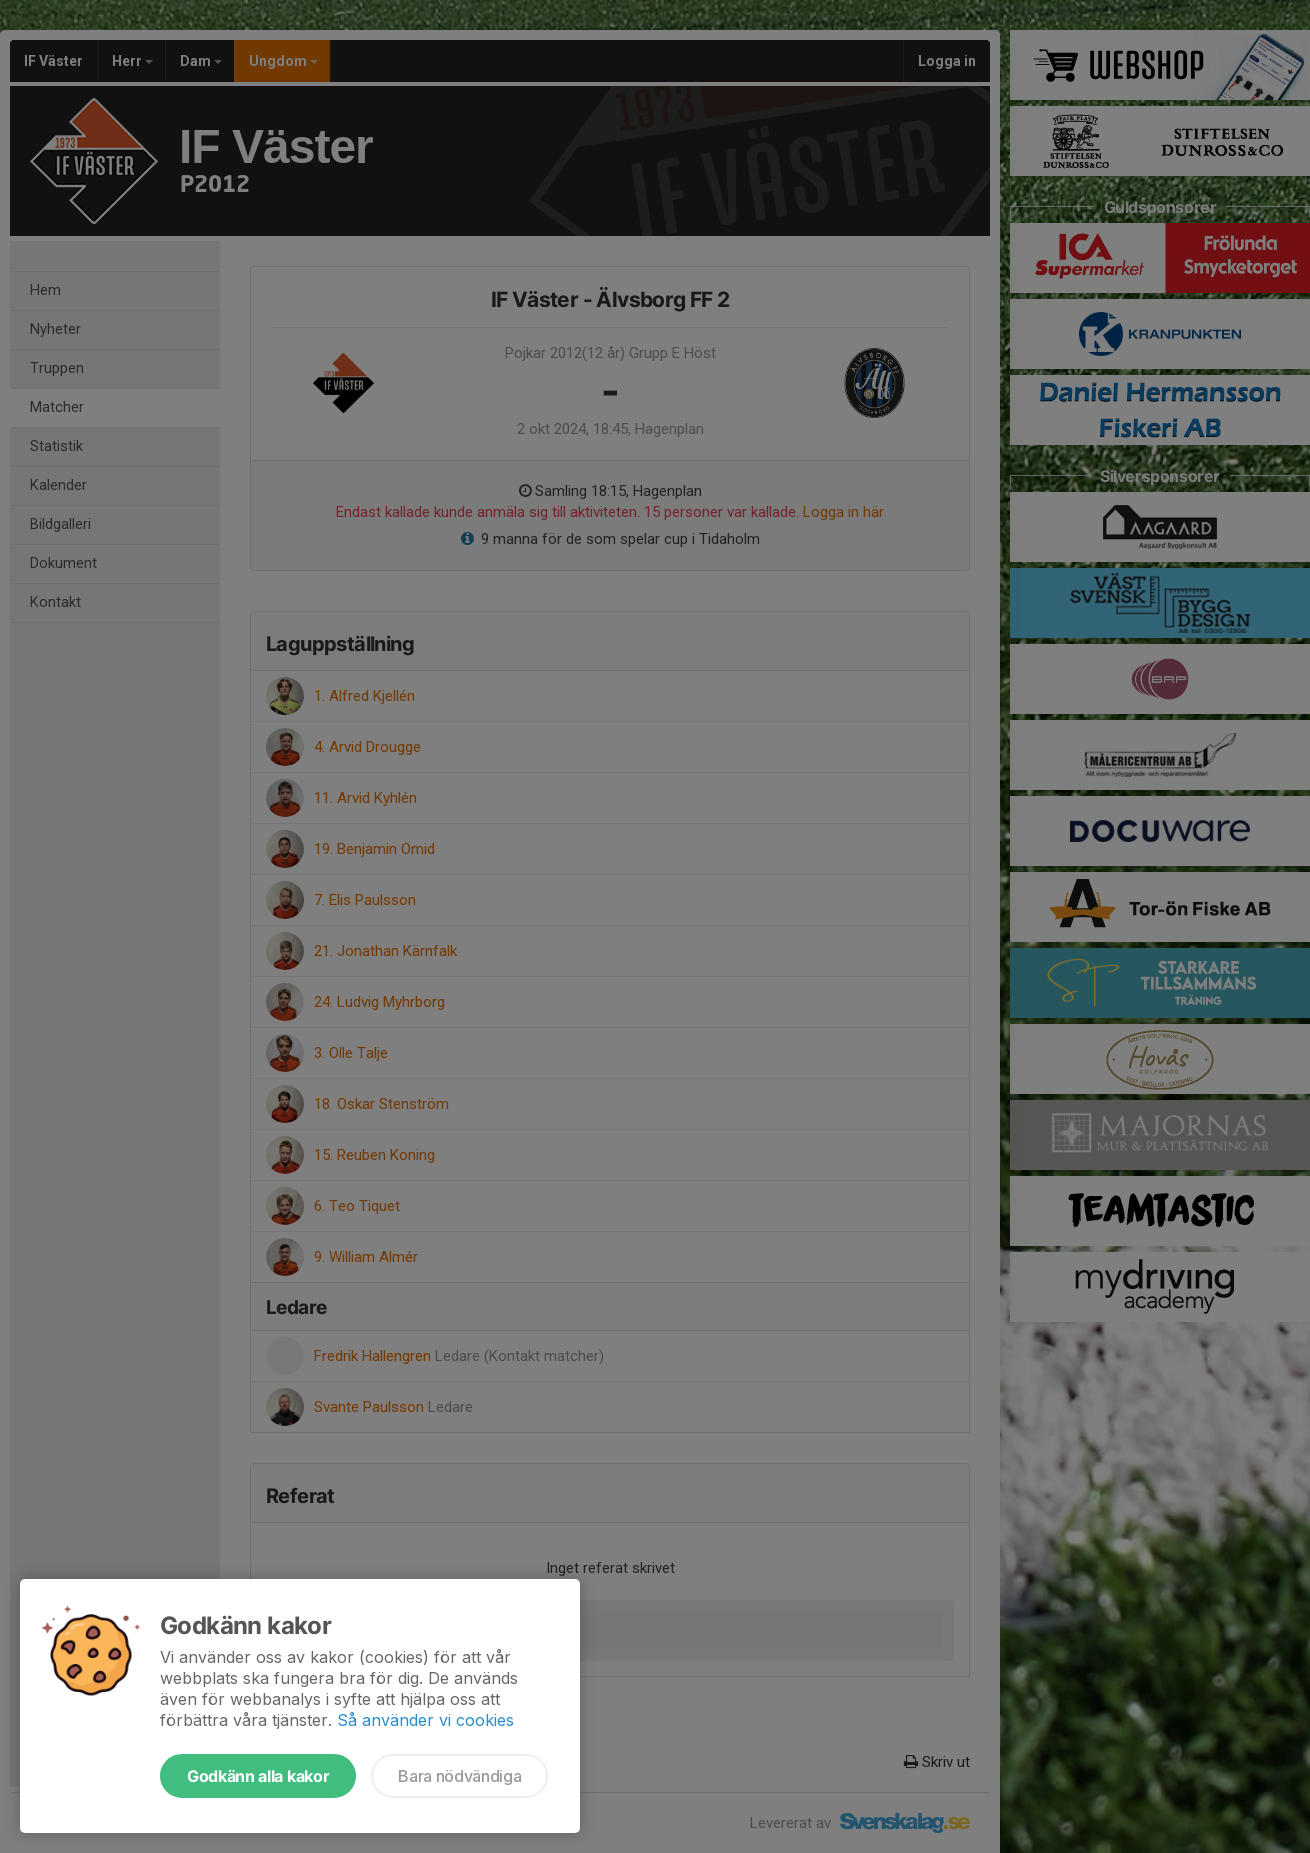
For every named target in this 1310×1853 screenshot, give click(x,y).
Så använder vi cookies (425, 1720)
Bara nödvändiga (459, 1776)
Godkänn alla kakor (258, 1776)
